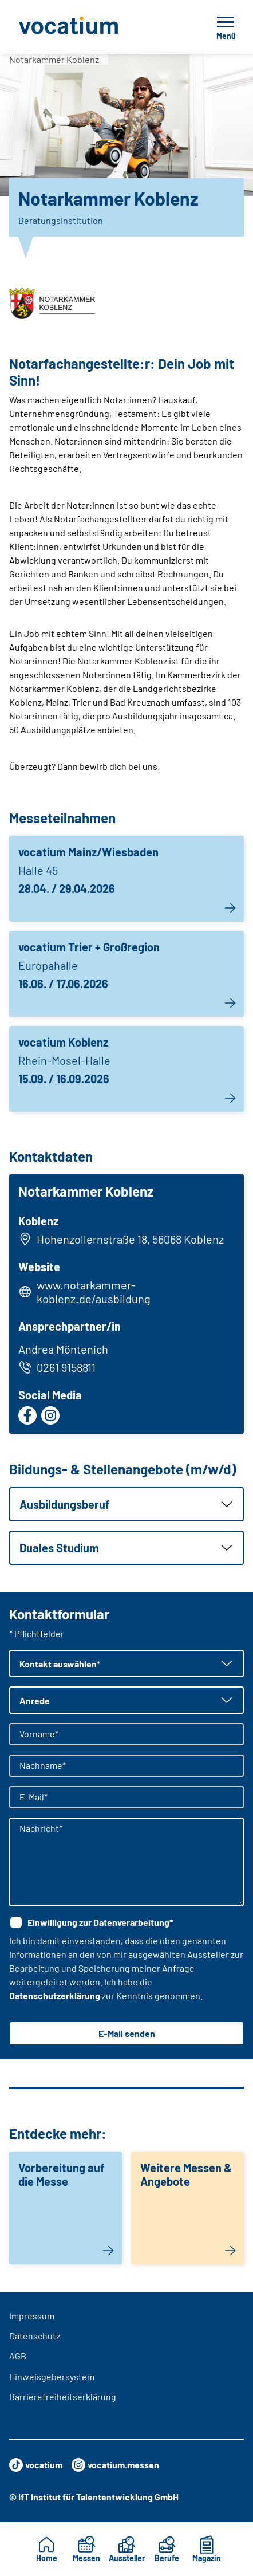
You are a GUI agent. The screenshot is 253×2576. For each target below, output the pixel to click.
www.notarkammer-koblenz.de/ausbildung (94, 1291)
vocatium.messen (115, 2465)
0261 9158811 (57, 1367)
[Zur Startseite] (94, 27)
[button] (126, 1504)
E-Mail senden (126, 2033)
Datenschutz (34, 2335)
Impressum (31, 2315)
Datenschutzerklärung (54, 1995)
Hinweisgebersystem (51, 2376)
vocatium (35, 2465)
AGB (17, 2355)
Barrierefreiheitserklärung (62, 2396)
